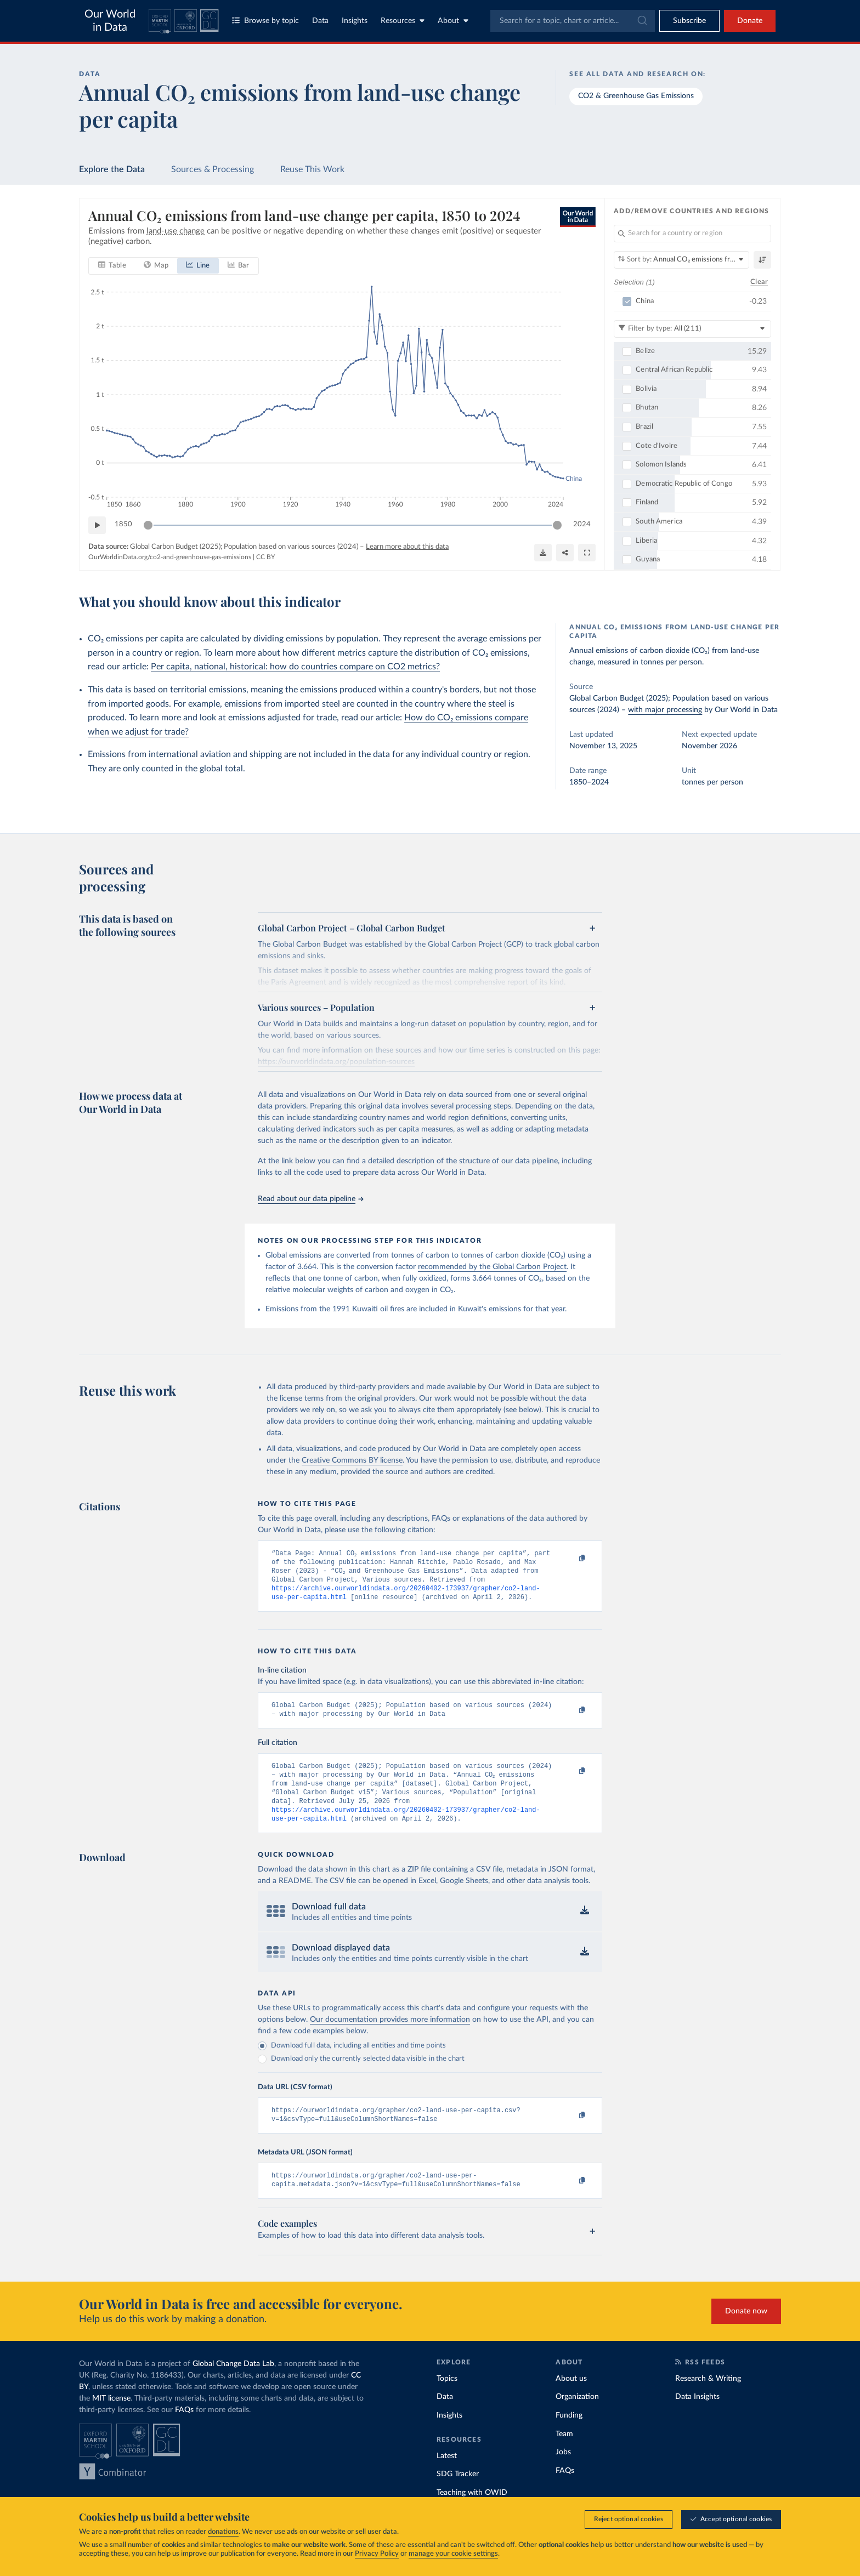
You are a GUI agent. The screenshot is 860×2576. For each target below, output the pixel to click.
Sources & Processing (212, 169)
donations (223, 2531)
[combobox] (572, 21)
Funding (569, 2436)
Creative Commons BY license (352, 1460)
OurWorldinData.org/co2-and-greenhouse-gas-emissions (169, 557)
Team (564, 2455)
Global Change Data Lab (233, 2385)
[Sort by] (681, 260)
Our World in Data (109, 21)
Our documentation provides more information (390, 2036)
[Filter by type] (692, 329)
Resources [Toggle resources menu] (403, 20)
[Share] (565, 552)
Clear (759, 282)
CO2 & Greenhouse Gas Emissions (636, 96)
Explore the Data (112, 169)
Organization (577, 2417)
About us (571, 2399)
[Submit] (641, 21)
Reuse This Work (312, 169)
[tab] (112, 266)
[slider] (148, 525)
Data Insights (697, 2417)
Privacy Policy (377, 2553)
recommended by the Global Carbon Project (492, 1267)
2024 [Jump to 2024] (582, 524)
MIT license (111, 2419)
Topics (447, 2399)
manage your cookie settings (453, 2553)
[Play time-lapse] (97, 525)
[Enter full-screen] (587, 552)
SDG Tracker (458, 2495)
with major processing (665, 710)
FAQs (184, 2431)
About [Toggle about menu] (453, 20)
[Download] (543, 552)
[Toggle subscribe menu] (689, 21)
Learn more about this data (407, 546)
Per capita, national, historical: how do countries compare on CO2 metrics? (295, 666)
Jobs (563, 2473)
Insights (354, 21)
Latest (447, 2477)
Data (320, 21)
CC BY (265, 557)
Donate (749, 21)
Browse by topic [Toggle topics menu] (265, 20)
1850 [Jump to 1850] (123, 524)
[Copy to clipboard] (571, 1558)
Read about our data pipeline (310, 1199)
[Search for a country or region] (692, 233)
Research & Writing (708, 2399)
